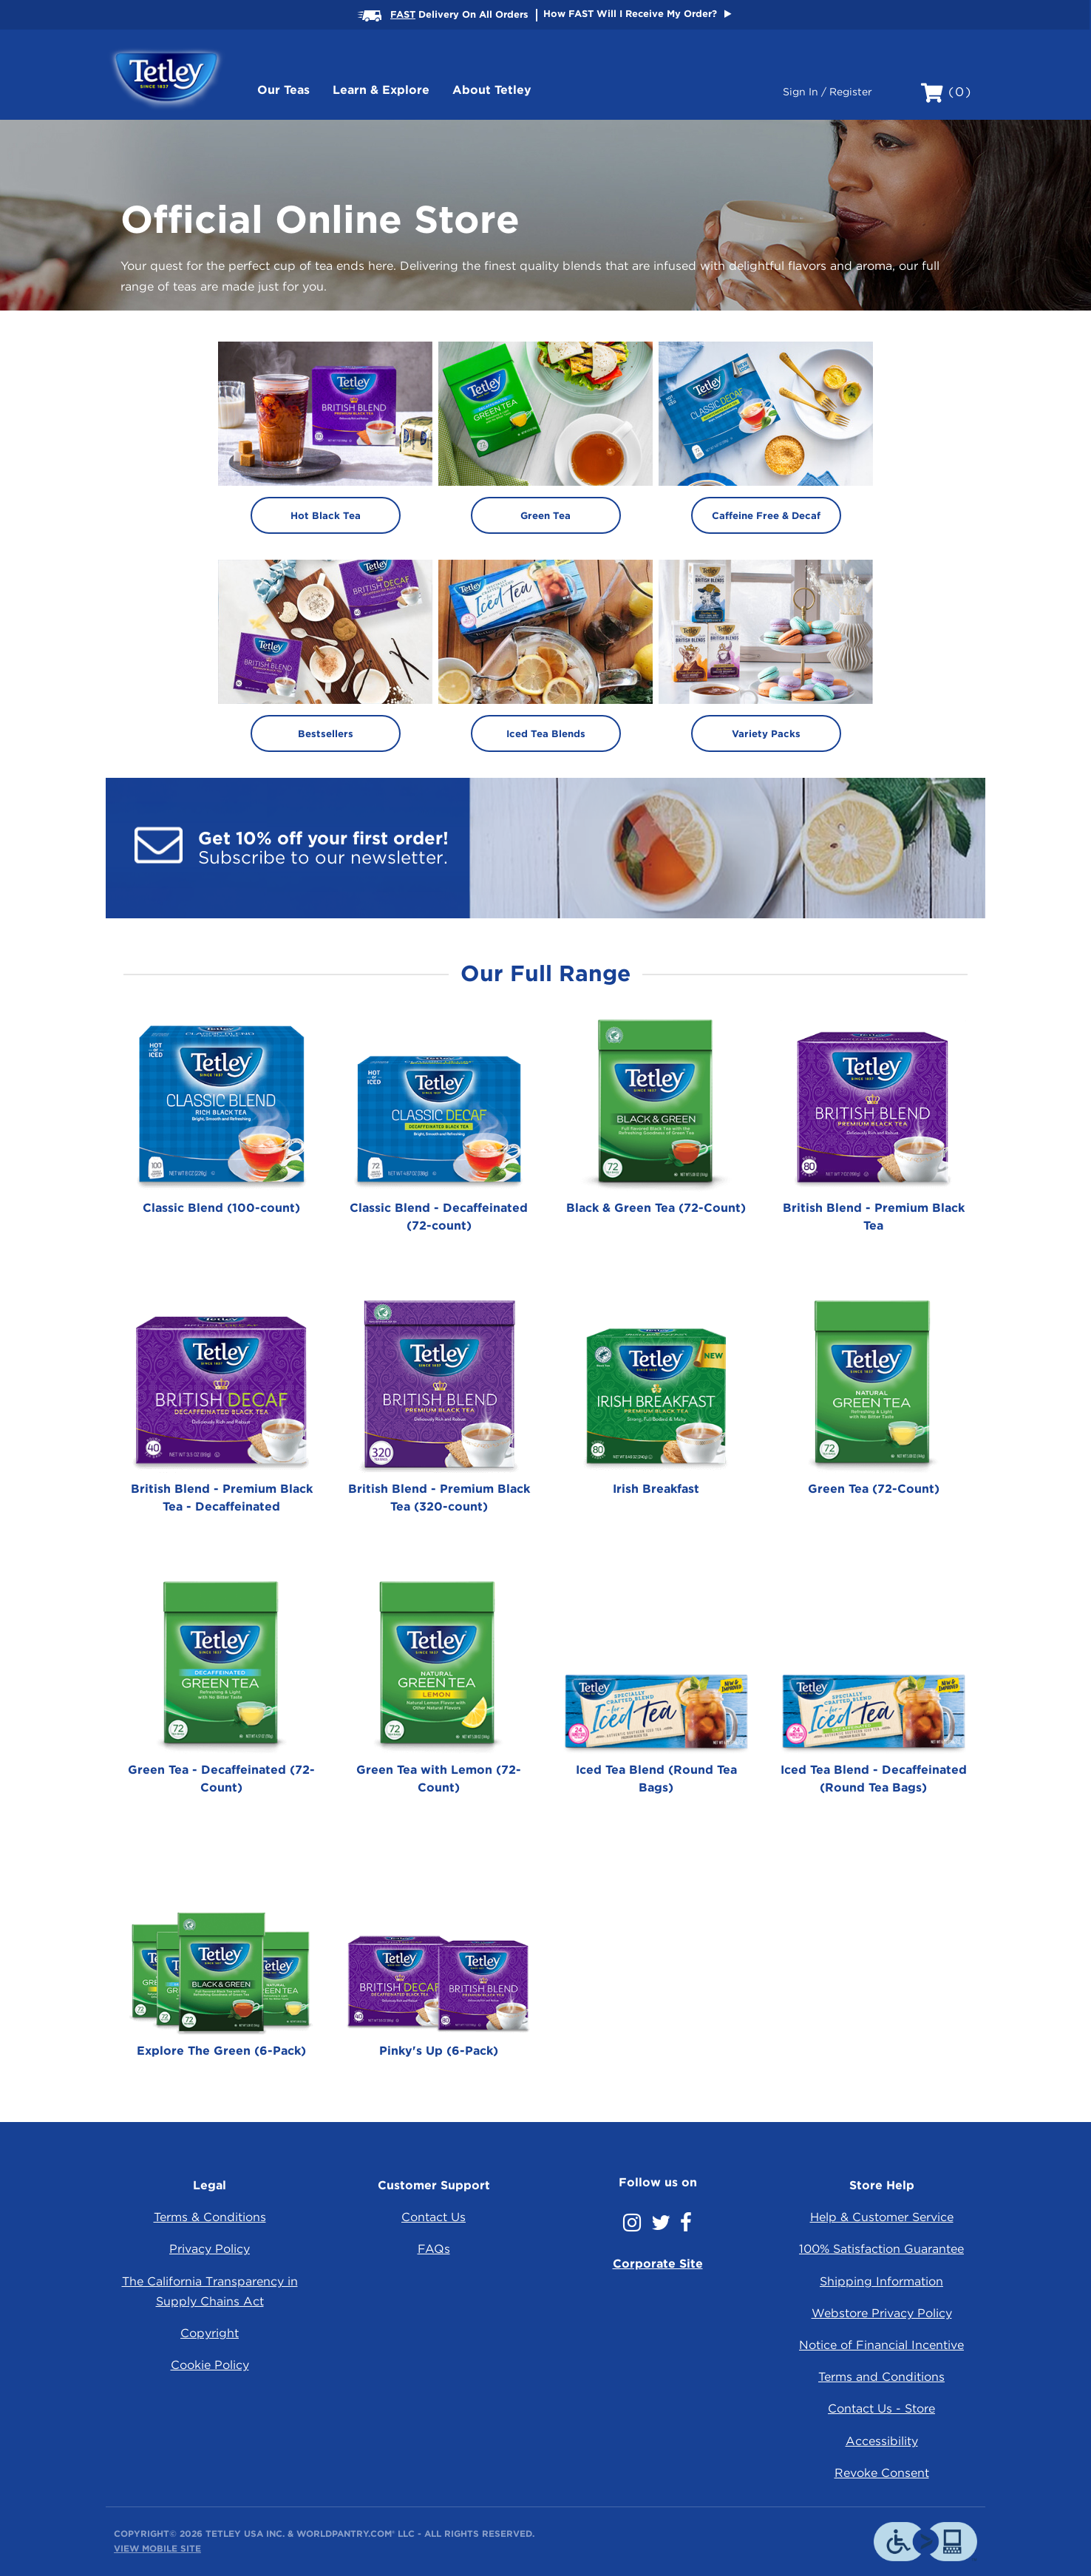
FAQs (434, 2249)
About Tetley (491, 90)
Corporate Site (658, 2264)
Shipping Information (881, 2281)
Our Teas (283, 90)
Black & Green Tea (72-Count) (656, 1208)
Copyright (209, 2333)
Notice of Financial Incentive (881, 2345)
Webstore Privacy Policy (882, 2313)
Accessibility (882, 2441)
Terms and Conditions (881, 2377)
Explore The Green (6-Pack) (221, 2051)
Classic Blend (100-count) (221, 1208)
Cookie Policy (210, 2365)
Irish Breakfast (656, 1489)
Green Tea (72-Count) (873, 1489)
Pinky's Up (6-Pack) (438, 2051)
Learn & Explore (381, 90)
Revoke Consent (882, 2473)
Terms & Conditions (210, 2217)
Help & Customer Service (882, 2217)
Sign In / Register (827, 92)
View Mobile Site (157, 2548)
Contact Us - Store (881, 2409)
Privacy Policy (209, 2249)
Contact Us (433, 2217)
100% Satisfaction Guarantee (881, 2249)
